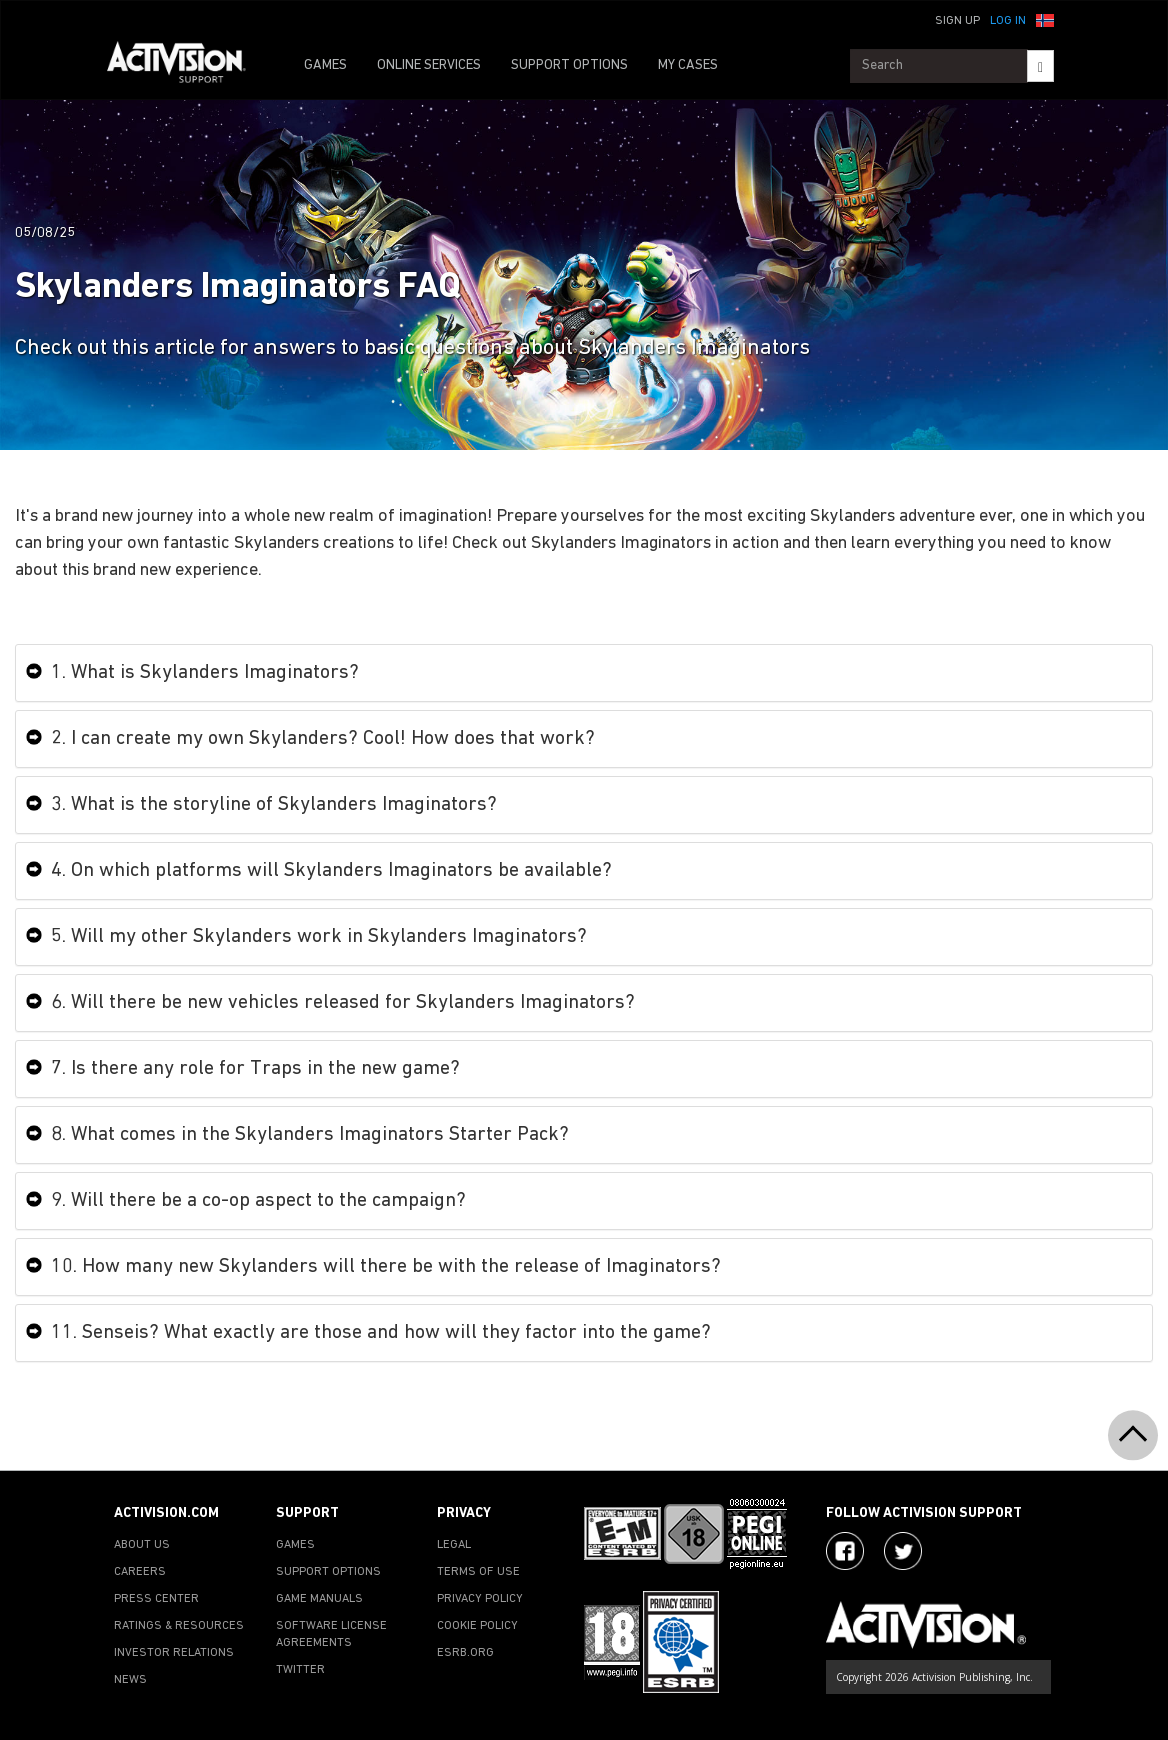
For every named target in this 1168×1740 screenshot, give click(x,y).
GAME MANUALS (319, 1599)
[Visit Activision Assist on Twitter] (903, 1551)
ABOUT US (142, 1545)
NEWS (130, 1680)
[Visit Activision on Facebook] (845, 1551)
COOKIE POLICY (477, 1626)
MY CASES (688, 65)
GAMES (325, 65)
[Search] (1040, 66)
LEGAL (454, 1545)
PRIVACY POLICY (480, 1599)
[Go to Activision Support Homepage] (186, 66)
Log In (1008, 21)
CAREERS (140, 1572)
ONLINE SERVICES (429, 65)
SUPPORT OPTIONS (569, 65)
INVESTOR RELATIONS (174, 1653)
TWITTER (300, 1670)
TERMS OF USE (478, 1572)
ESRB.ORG (465, 1653)
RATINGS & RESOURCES (179, 1626)
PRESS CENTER (156, 1599)
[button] (1045, 19)
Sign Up (957, 21)
